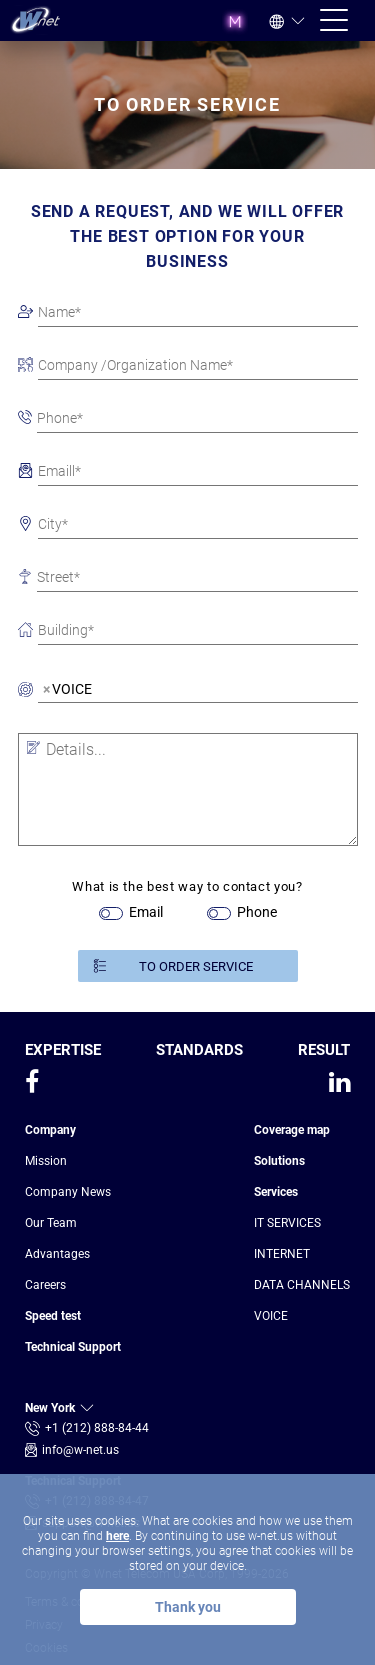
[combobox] (198, 689)
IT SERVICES (287, 1223)
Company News (68, 1192)
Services (276, 1192)
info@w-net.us (80, 1450)
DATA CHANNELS (302, 1285)
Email (146, 912)
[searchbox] (107, 691)
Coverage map (292, 1130)
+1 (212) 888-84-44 (97, 1428)
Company (50, 1130)
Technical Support (73, 1347)
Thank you (188, 1607)
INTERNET (282, 1254)
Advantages (57, 1254)
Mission (46, 1161)
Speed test (53, 1316)
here (117, 1536)
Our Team (51, 1223)
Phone (257, 912)
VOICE (271, 1316)
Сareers (45, 1285)
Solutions (279, 1161)
